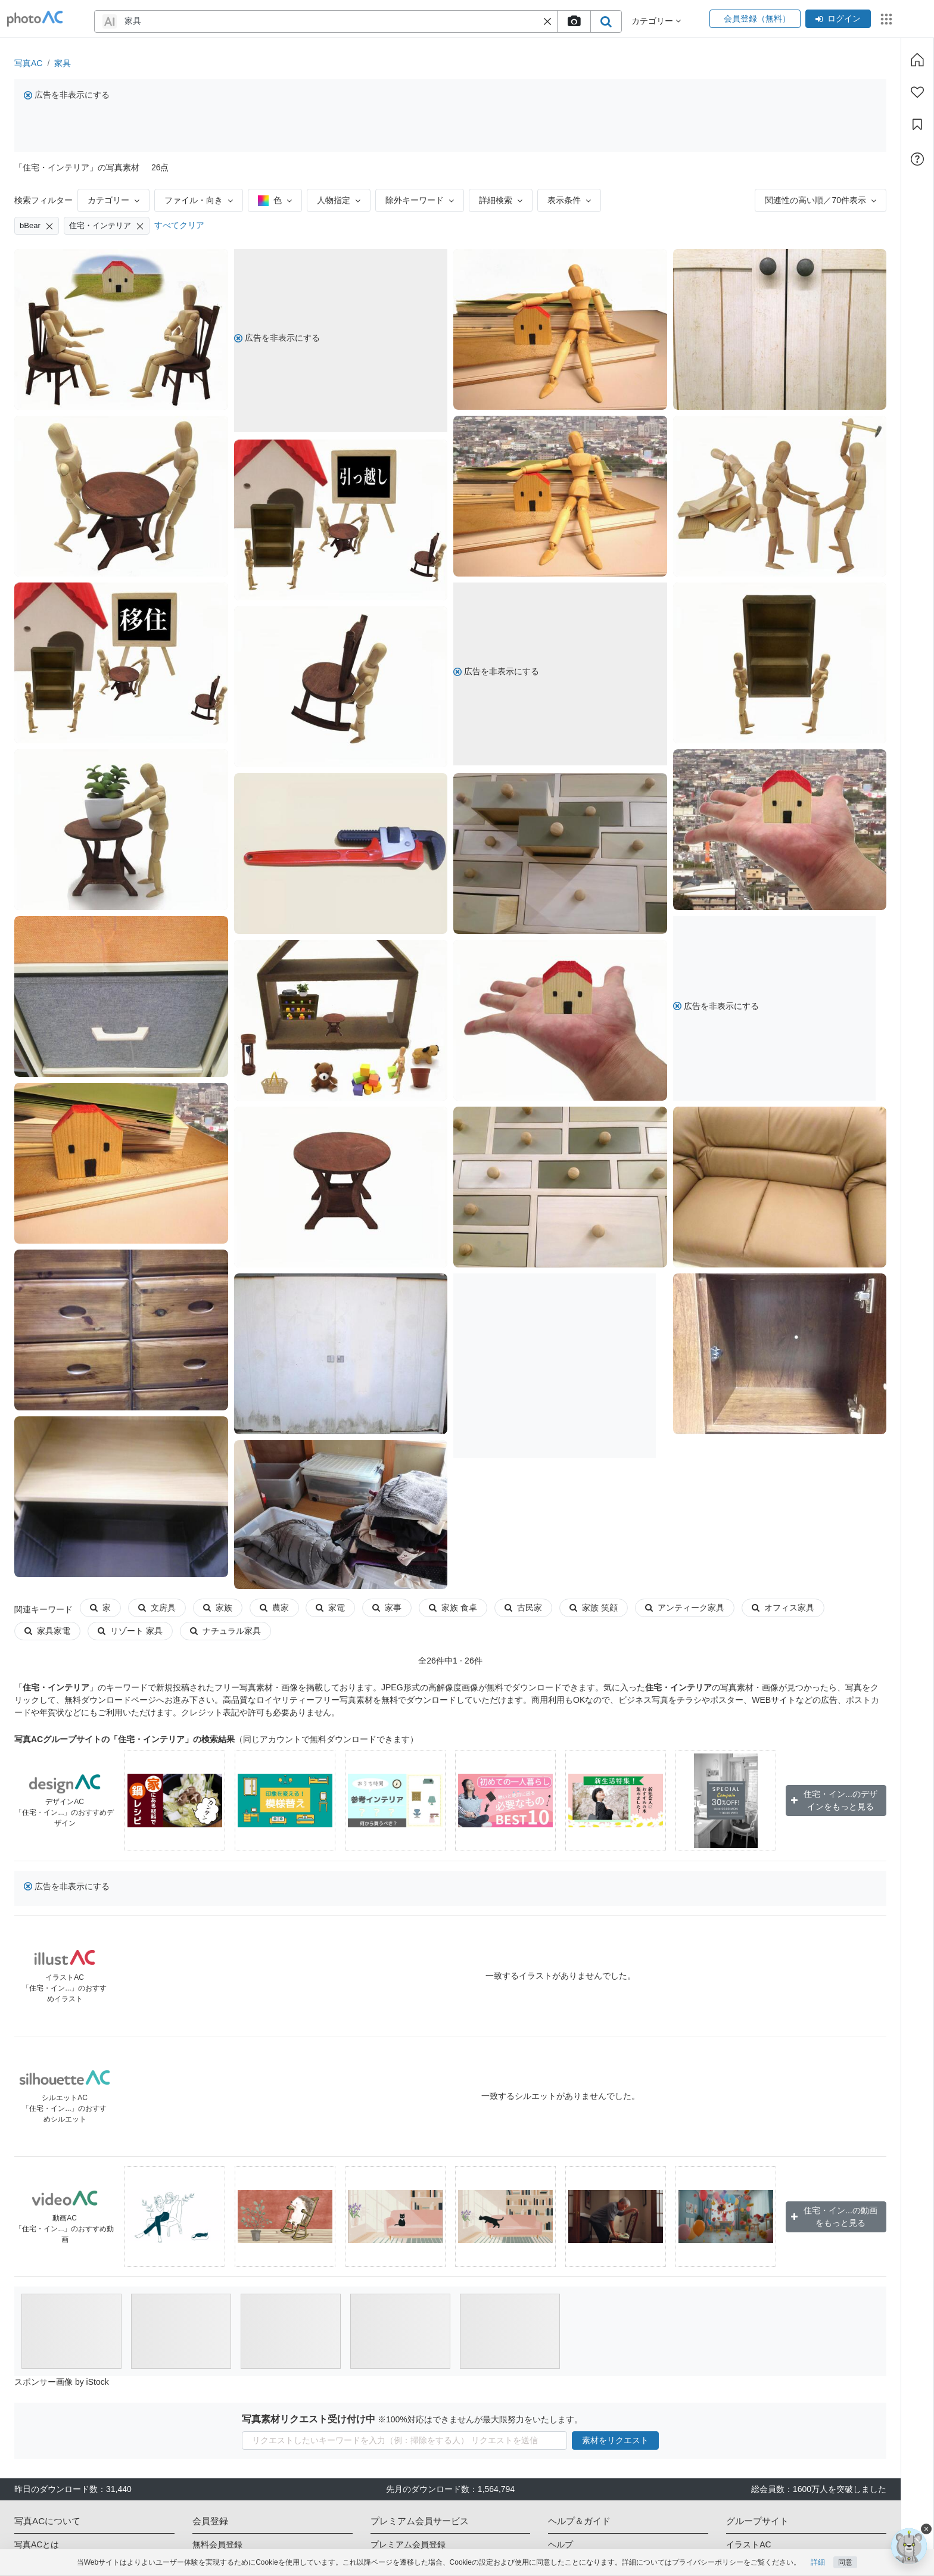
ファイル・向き (198, 200)
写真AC (28, 63)
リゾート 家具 (130, 1631)
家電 (330, 1607)
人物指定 (338, 200)
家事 (386, 1607)
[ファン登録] (917, 92)
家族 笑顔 (593, 1607)
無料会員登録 (217, 2544)
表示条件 (569, 200)
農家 (274, 1607)
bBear (37, 226)
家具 (62, 63)
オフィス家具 (783, 1607)
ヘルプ (560, 2544)
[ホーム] (917, 59)
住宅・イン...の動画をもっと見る (834, 2217)
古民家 (523, 1607)
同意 (845, 2562)
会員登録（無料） (755, 18)
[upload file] (573, 21)
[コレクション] (917, 124)
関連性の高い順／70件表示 (820, 200)
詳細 (818, 2562)
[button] (547, 21)
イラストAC (748, 2544)
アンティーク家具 (684, 1607)
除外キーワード (419, 200)
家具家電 (47, 1631)
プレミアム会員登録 (408, 2544)
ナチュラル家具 (225, 1631)
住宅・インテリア (106, 226)
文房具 (157, 1607)
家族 (217, 1607)
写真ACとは (36, 2544)
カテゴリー (113, 200)
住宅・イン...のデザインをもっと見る (834, 1800)
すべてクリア (179, 225)
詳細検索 (500, 200)
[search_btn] (605, 21)
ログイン (838, 18)
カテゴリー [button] (656, 21)
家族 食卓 (453, 1607)
